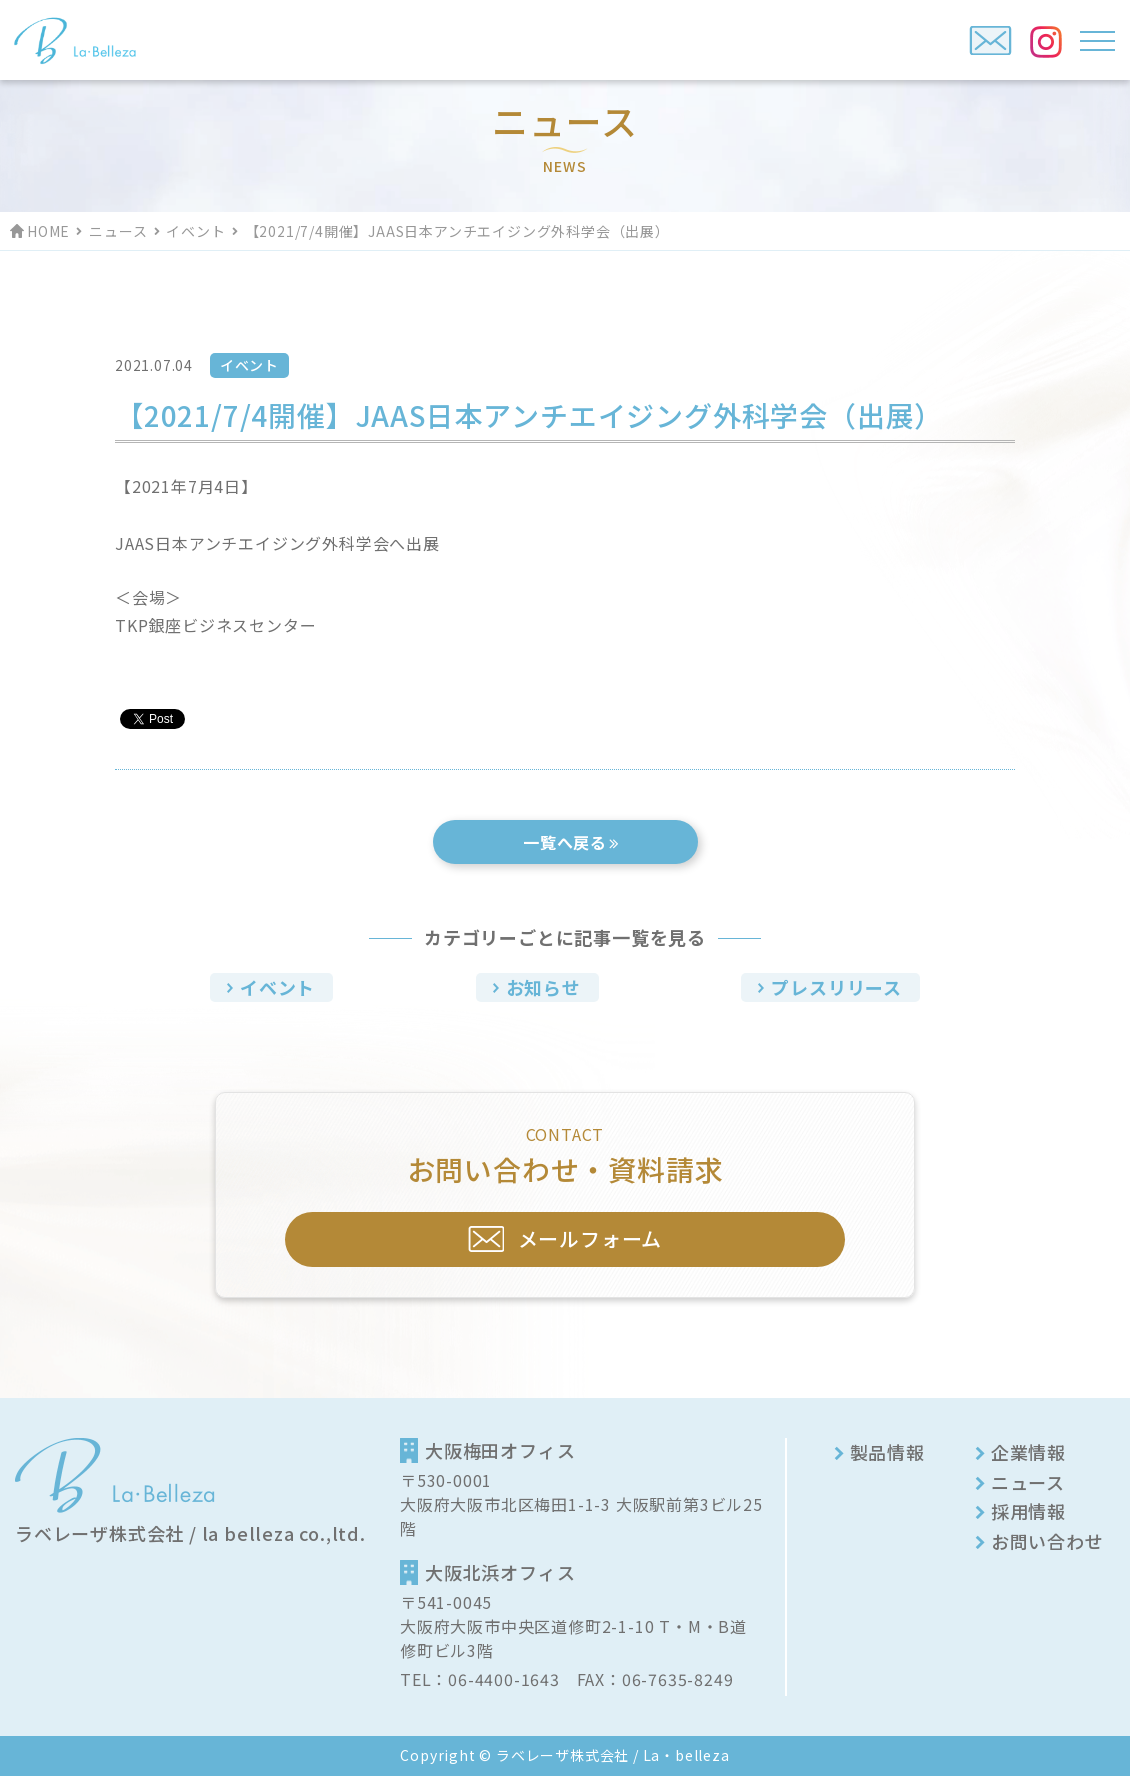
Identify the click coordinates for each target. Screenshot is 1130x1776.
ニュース (118, 231)
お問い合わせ (1047, 1541)
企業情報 (1028, 1452)
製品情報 (887, 1452)
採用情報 (1028, 1511)
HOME (48, 231)
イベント (195, 231)
